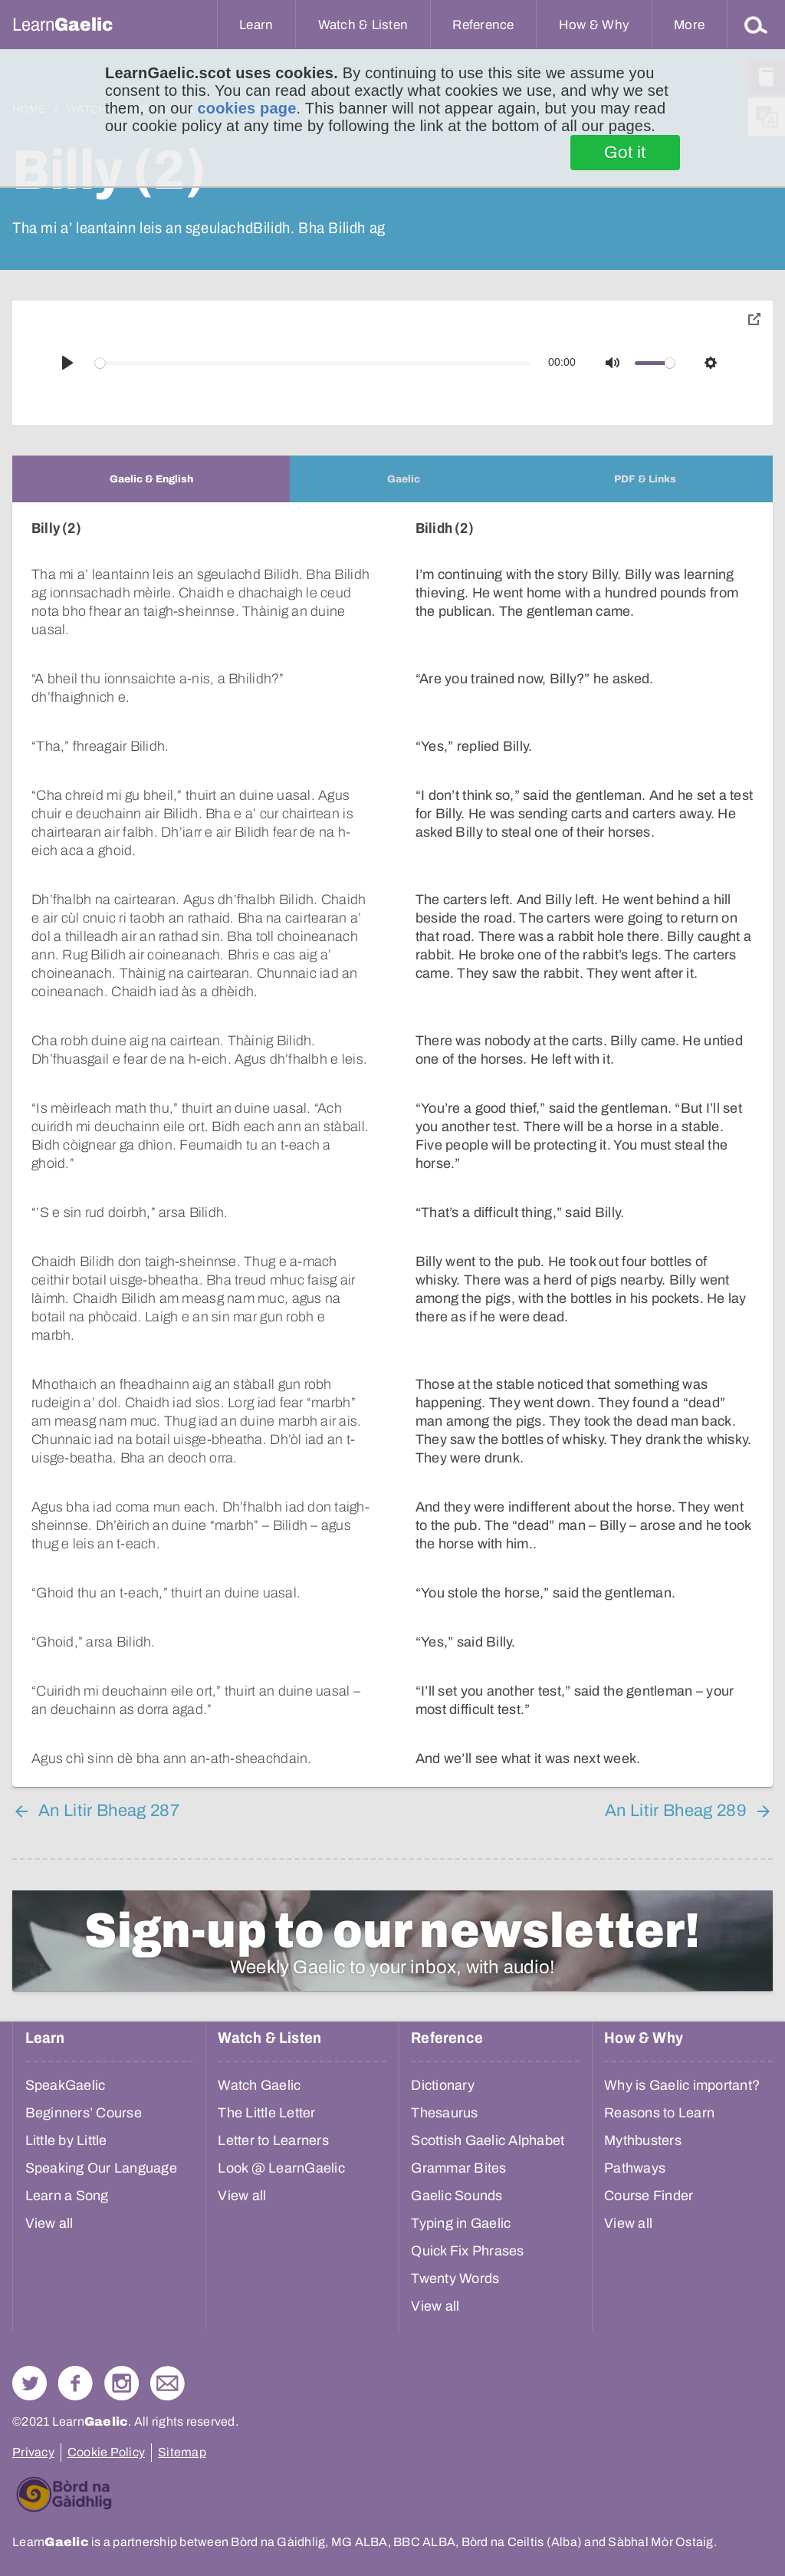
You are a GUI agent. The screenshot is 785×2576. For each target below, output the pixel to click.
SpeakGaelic (65, 2085)
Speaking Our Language (101, 2168)
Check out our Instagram (121, 2383)
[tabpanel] (392, 1144)
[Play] (67, 362)
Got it (625, 152)
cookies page (246, 108)
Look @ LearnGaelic (281, 2168)
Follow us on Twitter (29, 2383)
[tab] (151, 479)
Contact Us (167, 2383)
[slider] (312, 363)
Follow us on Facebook (75, 2383)
